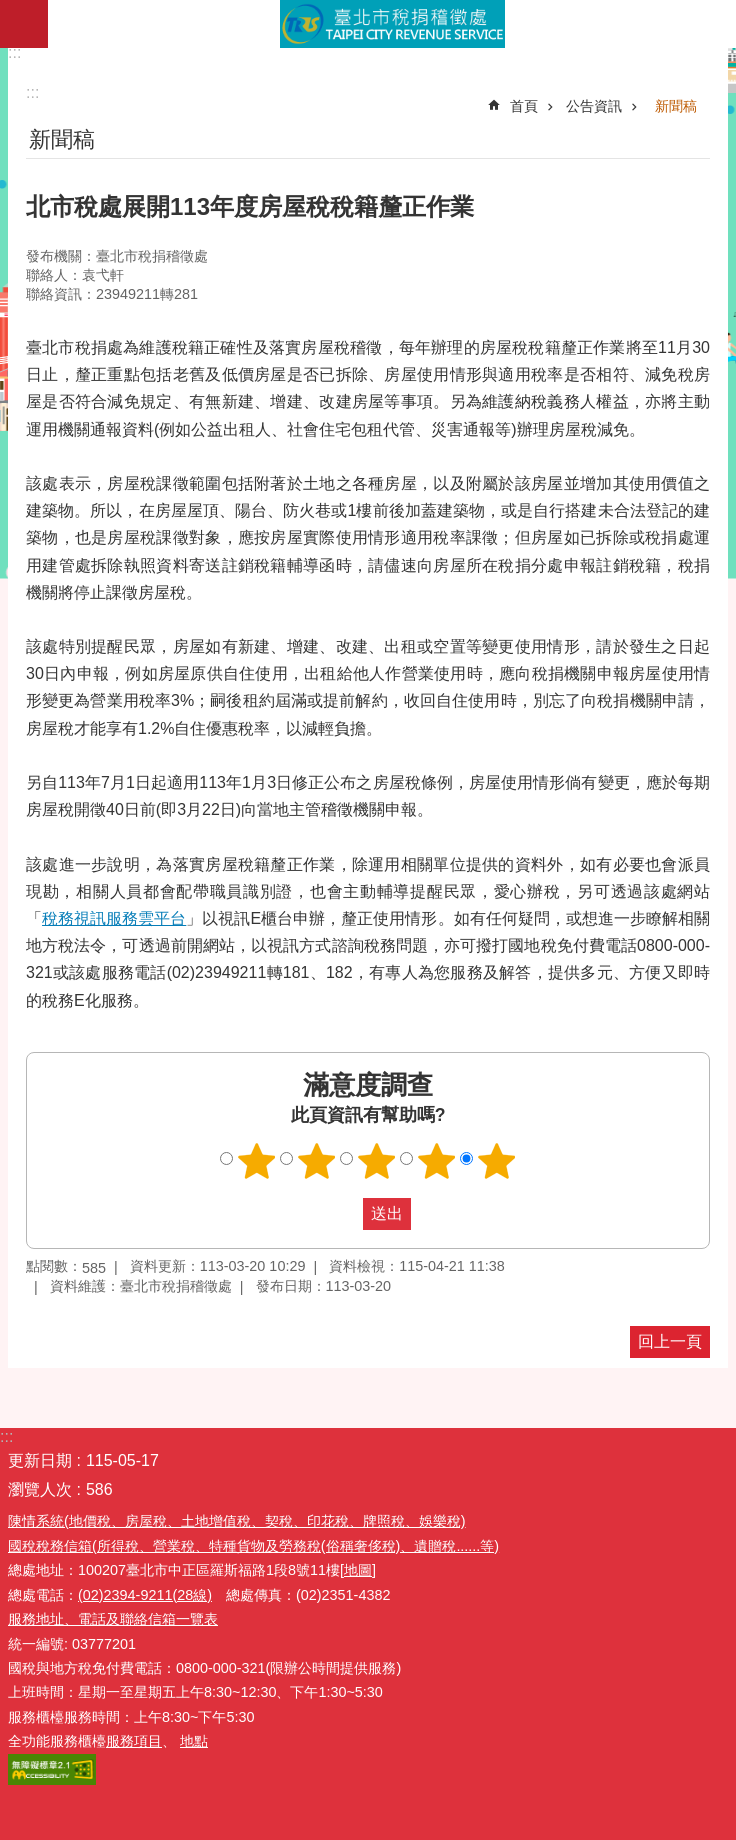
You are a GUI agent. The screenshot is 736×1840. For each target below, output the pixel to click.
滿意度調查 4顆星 (437, 1161)
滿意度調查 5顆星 (497, 1161)
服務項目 (134, 1741)
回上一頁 (670, 1341)
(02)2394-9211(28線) (145, 1595)
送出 (344, 1214)
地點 (194, 1741)
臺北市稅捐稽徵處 (392, 24)
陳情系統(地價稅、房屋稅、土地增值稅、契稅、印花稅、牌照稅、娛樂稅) (237, 1521)
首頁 (524, 106)
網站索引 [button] (24, 24)
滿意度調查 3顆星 (377, 1161)
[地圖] (358, 1570)
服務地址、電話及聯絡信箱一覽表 (113, 1619)
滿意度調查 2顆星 (317, 1161)
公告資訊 (594, 106)
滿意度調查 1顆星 (257, 1161)
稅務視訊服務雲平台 (114, 918)
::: (14, 52)
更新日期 (40, 1460)
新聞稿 (676, 106)
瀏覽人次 (40, 1489)
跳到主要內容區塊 (10, 10)
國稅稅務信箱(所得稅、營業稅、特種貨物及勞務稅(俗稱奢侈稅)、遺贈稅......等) (253, 1546)
